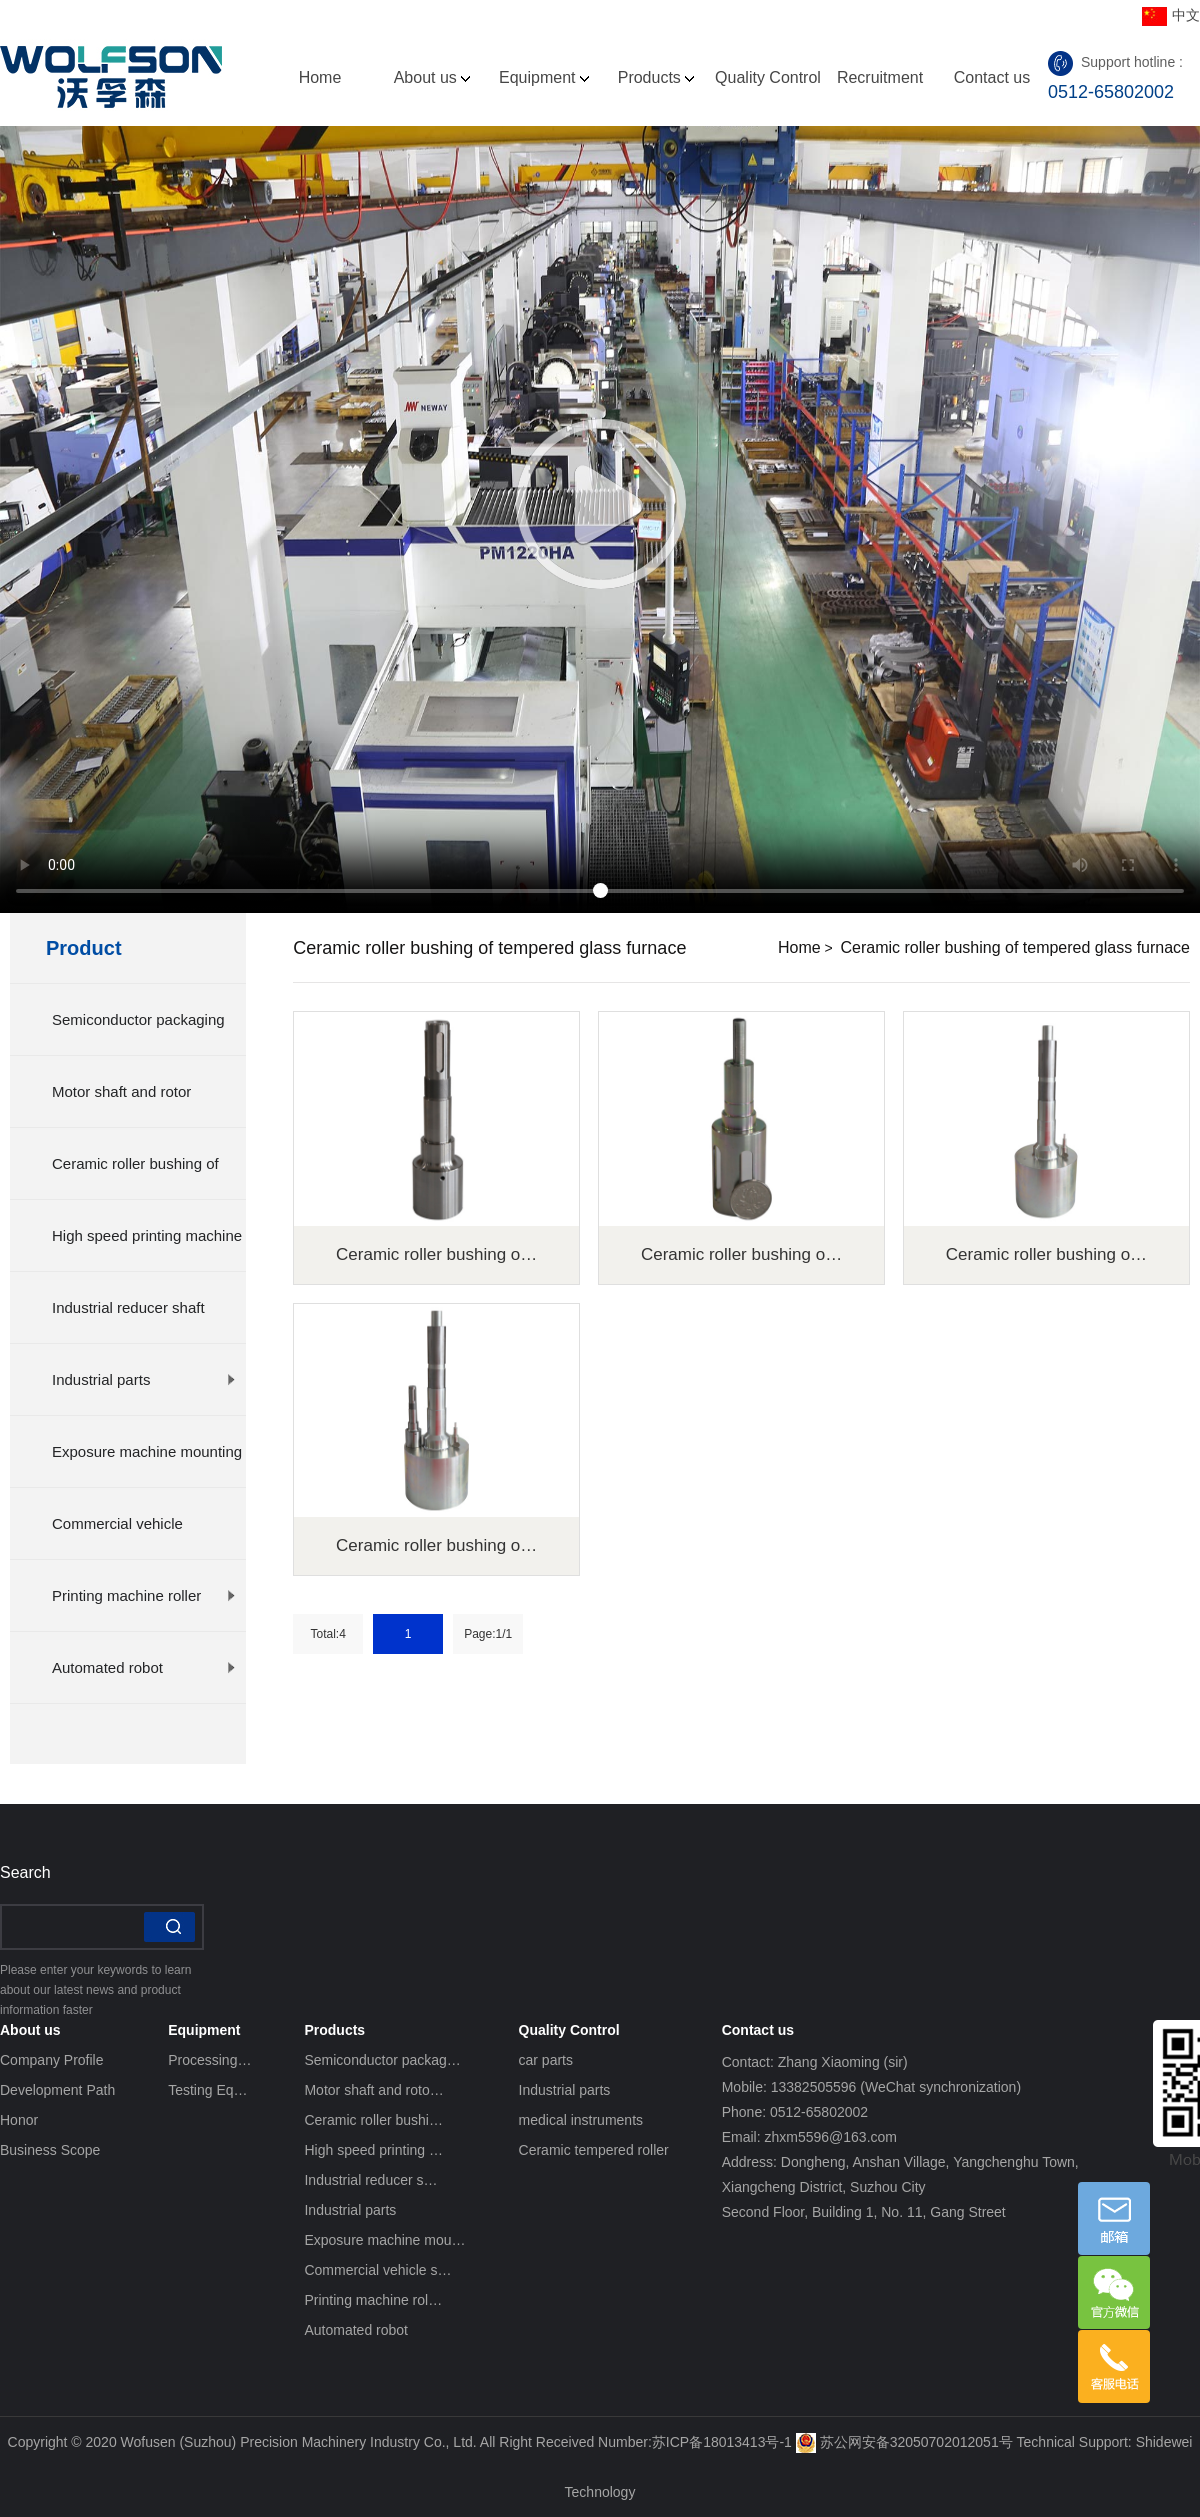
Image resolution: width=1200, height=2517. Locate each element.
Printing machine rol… (373, 2300)
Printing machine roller (144, 1595)
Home (320, 77)
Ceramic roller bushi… (373, 2120)
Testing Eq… (207, 2090)
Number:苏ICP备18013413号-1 (695, 2442)
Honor (19, 2120)
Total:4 (328, 1634)
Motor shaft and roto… (373, 2090)
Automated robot (144, 1667)
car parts (546, 2060)
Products (656, 77)
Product (84, 948)
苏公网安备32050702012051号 (904, 2442)
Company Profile (52, 2060)
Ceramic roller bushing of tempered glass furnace (1016, 947)
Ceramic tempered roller (594, 2150)
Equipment (544, 77)
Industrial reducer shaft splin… (144, 1321)
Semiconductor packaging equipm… (144, 1033)
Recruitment (880, 77)
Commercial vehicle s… (377, 2270)
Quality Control (768, 97)
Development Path (57, 2090)
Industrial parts (144, 1379)
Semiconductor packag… (382, 2060)
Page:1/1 (488, 1634)
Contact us (992, 77)
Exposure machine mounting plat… (147, 1465)
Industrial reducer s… (370, 2180)
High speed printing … (373, 2150)
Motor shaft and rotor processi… (144, 1105)
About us (432, 77)
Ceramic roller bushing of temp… (144, 1177)
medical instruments (581, 2120)
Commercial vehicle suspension (144, 1537)
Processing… (209, 2060)
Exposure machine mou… (384, 2240)
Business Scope (50, 2150)
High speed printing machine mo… (147, 1249)
